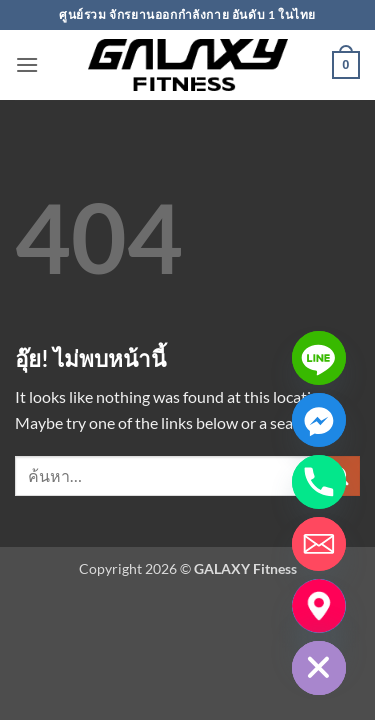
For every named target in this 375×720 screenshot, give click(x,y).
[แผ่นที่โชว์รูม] (319, 606)
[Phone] (319, 482)
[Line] (319, 358)
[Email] (319, 544)
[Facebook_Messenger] (319, 420)
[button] (27, 64)
